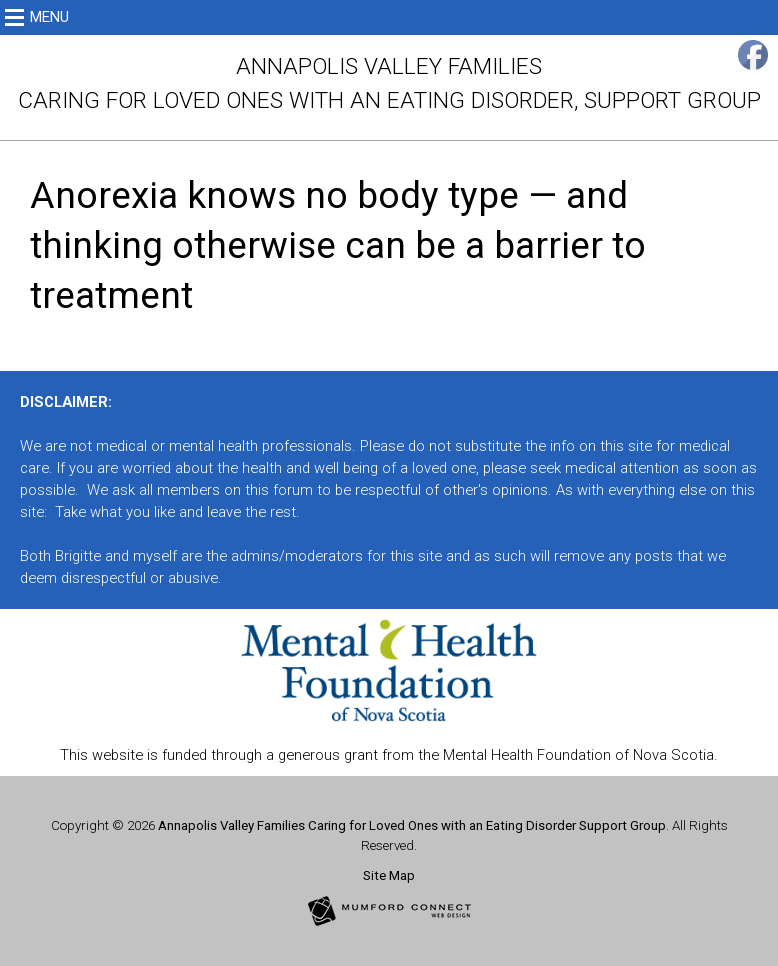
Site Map (389, 875)
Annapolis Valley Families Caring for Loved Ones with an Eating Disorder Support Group (412, 825)
